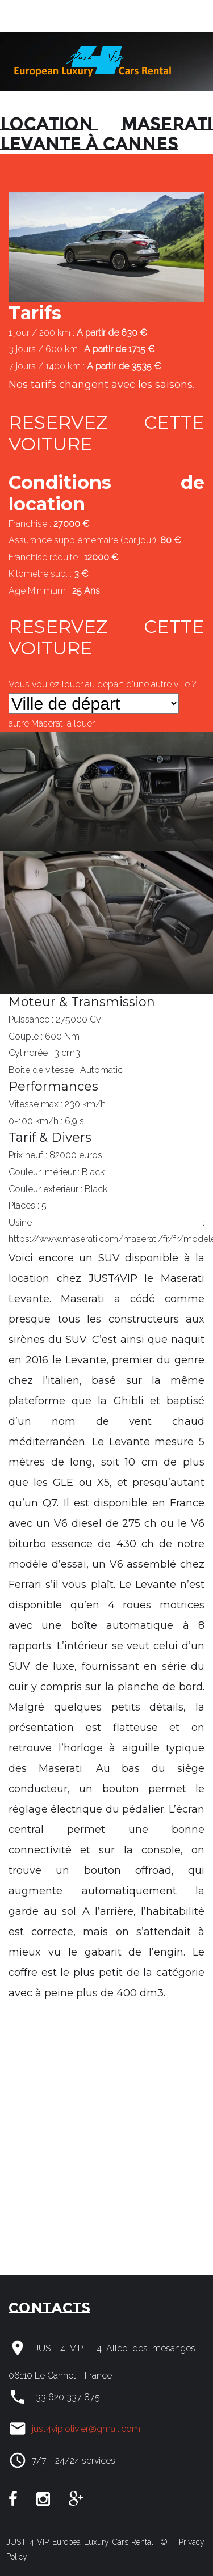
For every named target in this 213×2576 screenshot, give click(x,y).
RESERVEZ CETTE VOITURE (106, 433)
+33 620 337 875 (66, 2397)
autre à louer (52, 723)
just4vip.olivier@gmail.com (86, 2428)
